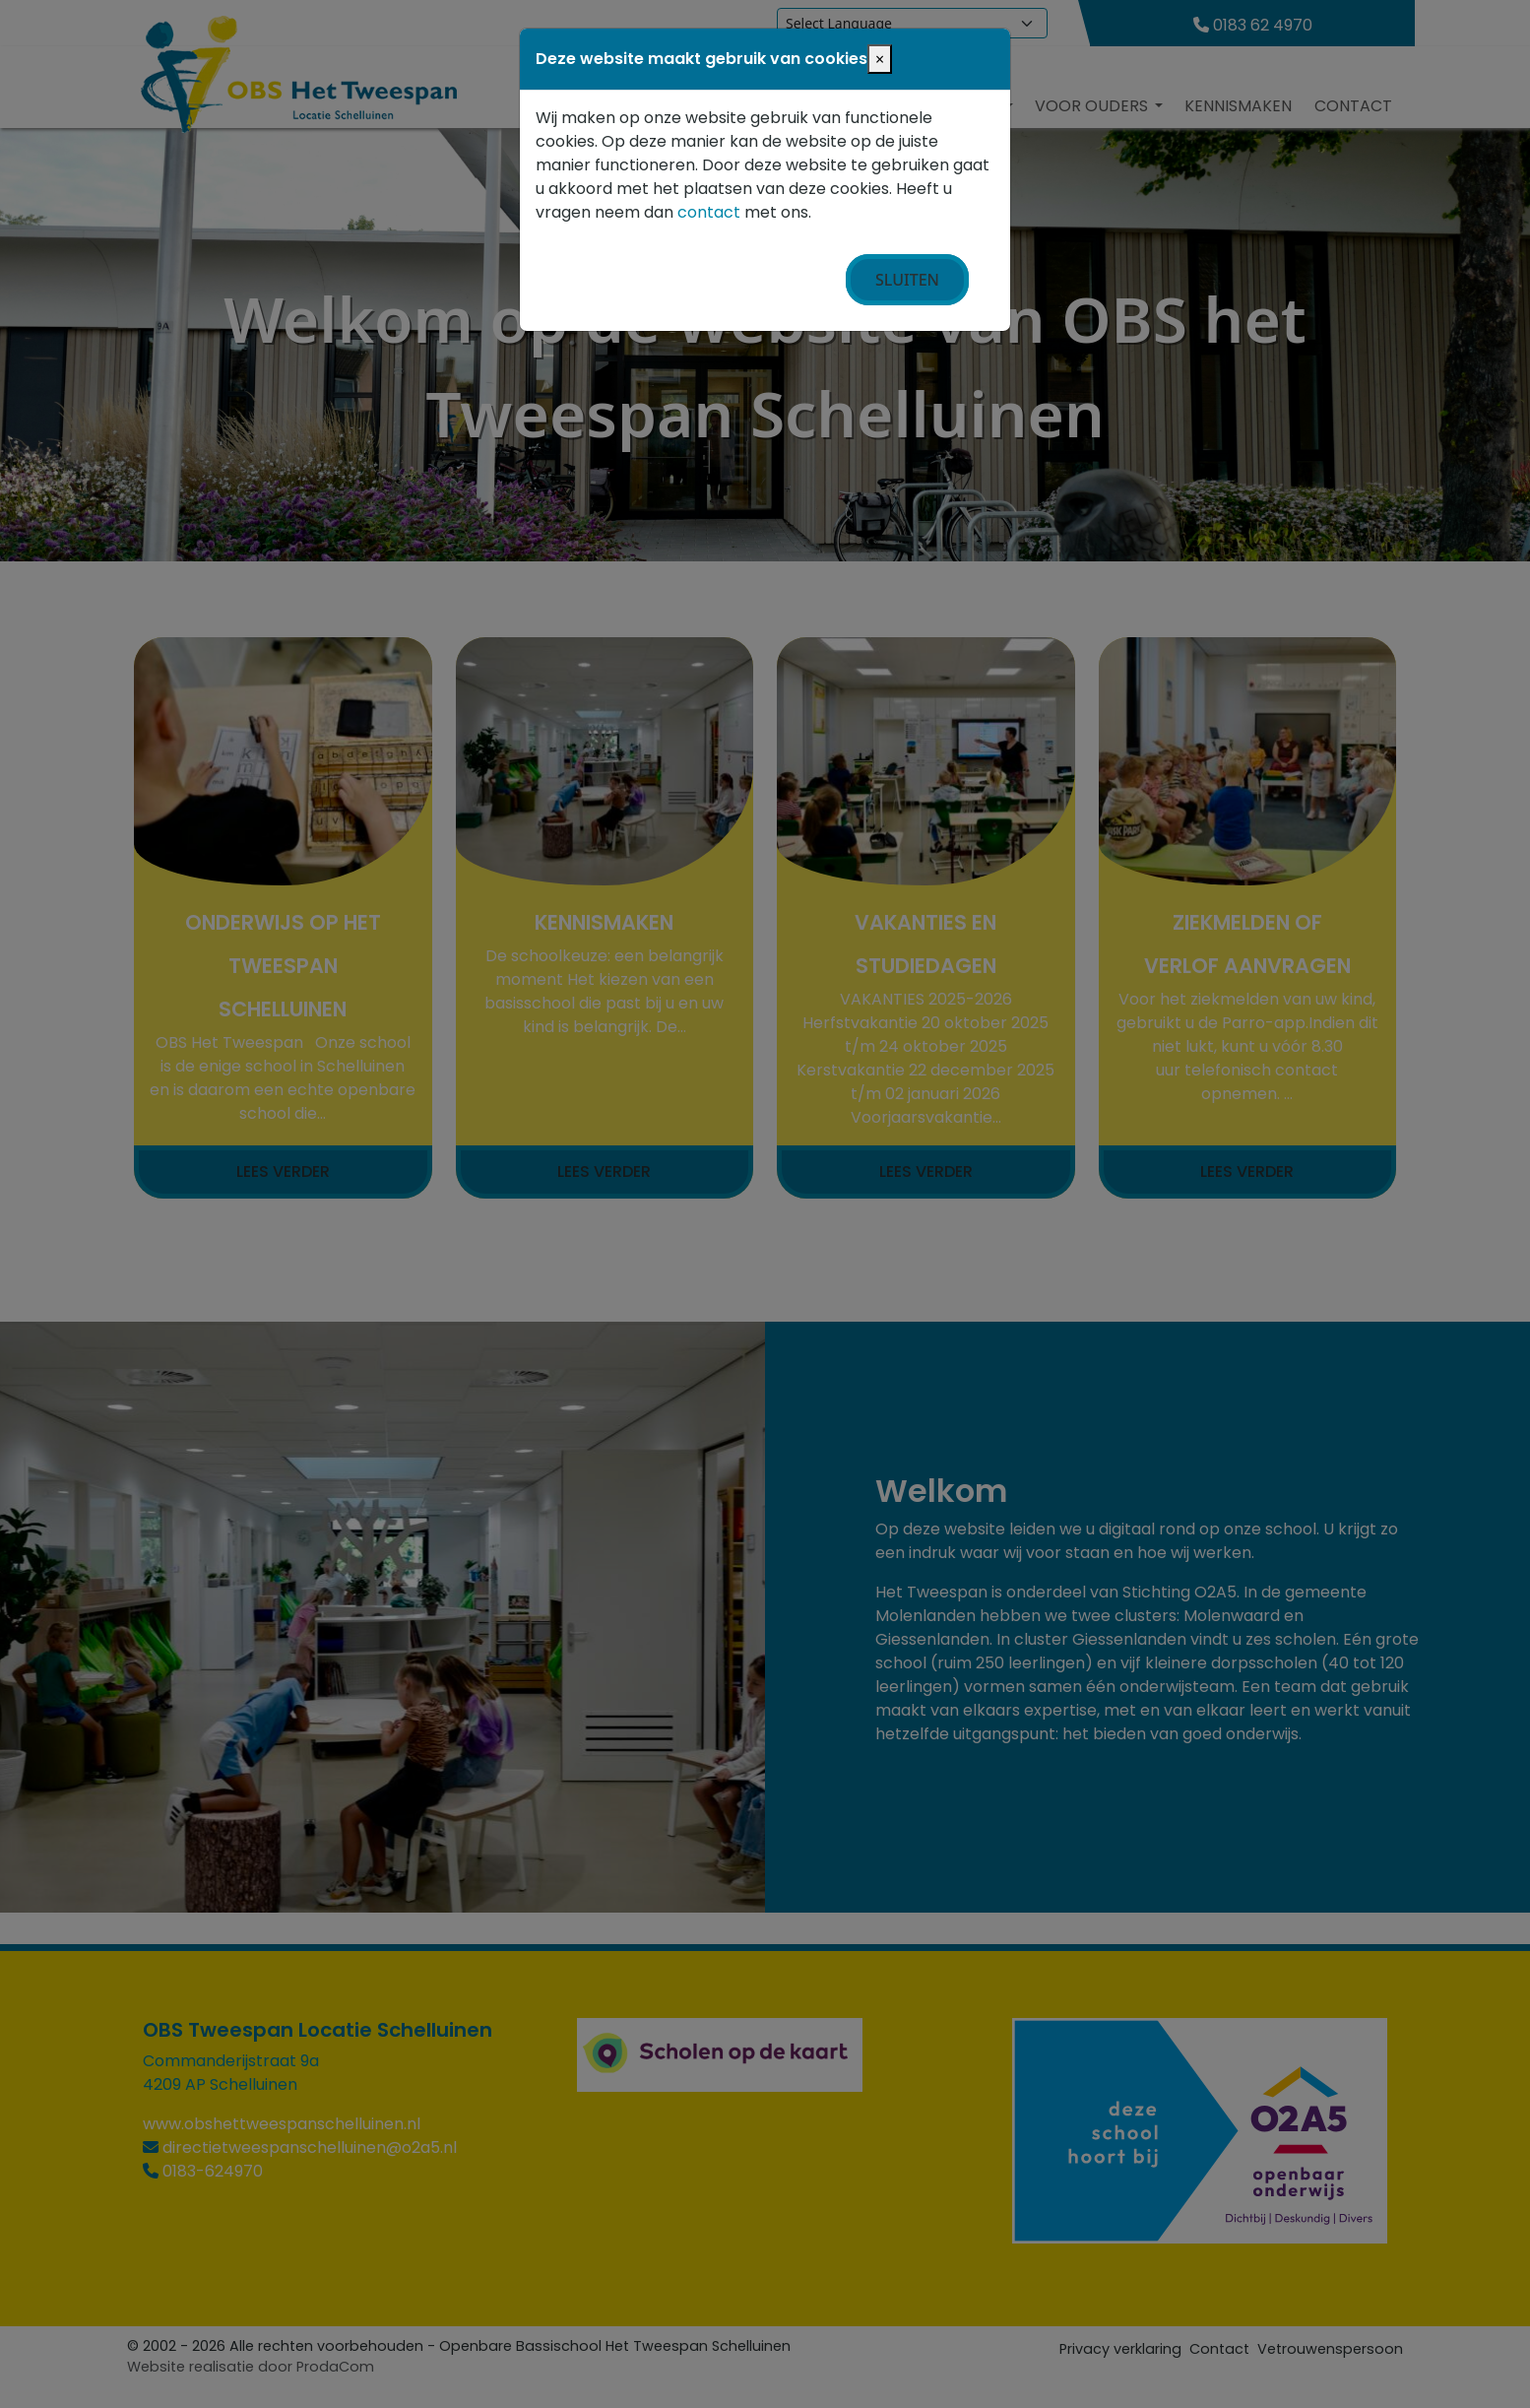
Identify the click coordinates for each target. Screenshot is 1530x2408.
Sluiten (907, 280)
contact (708, 212)
